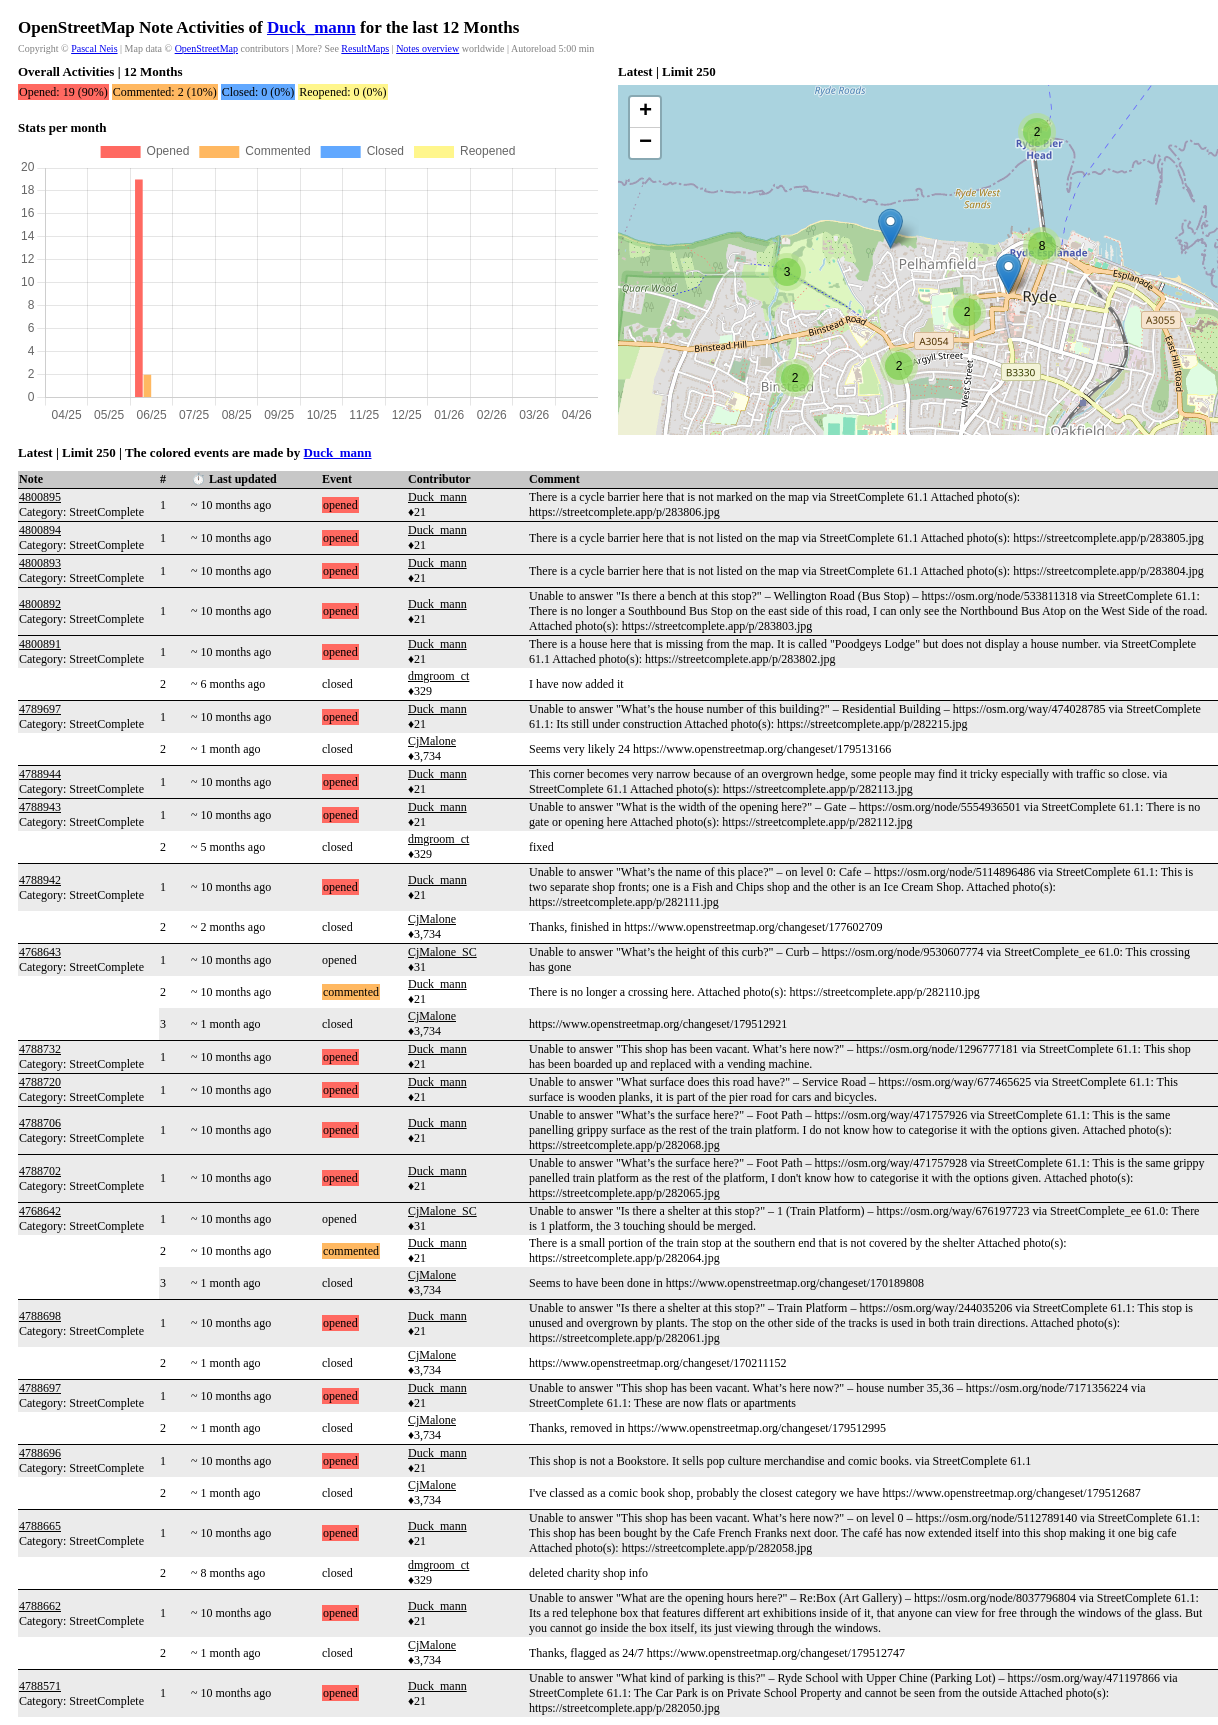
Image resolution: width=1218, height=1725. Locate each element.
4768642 (40, 1211)
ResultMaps (365, 48)
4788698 (40, 1316)
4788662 (40, 1606)
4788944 (40, 774)
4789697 (40, 709)
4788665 (40, 1526)
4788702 (40, 1171)
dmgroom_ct (438, 676)
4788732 (40, 1049)
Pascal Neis (94, 48)
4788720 (40, 1082)
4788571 (40, 1686)
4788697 (40, 1388)
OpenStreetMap (206, 48)
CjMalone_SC (442, 952)
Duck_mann (311, 27)
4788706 (40, 1123)
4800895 (40, 497)
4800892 (40, 604)
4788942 (40, 880)
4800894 (40, 530)
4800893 (40, 563)
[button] (890, 228)
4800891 (40, 644)
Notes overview (427, 48)
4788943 (40, 807)
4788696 (40, 1453)
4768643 (40, 952)
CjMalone (432, 741)
